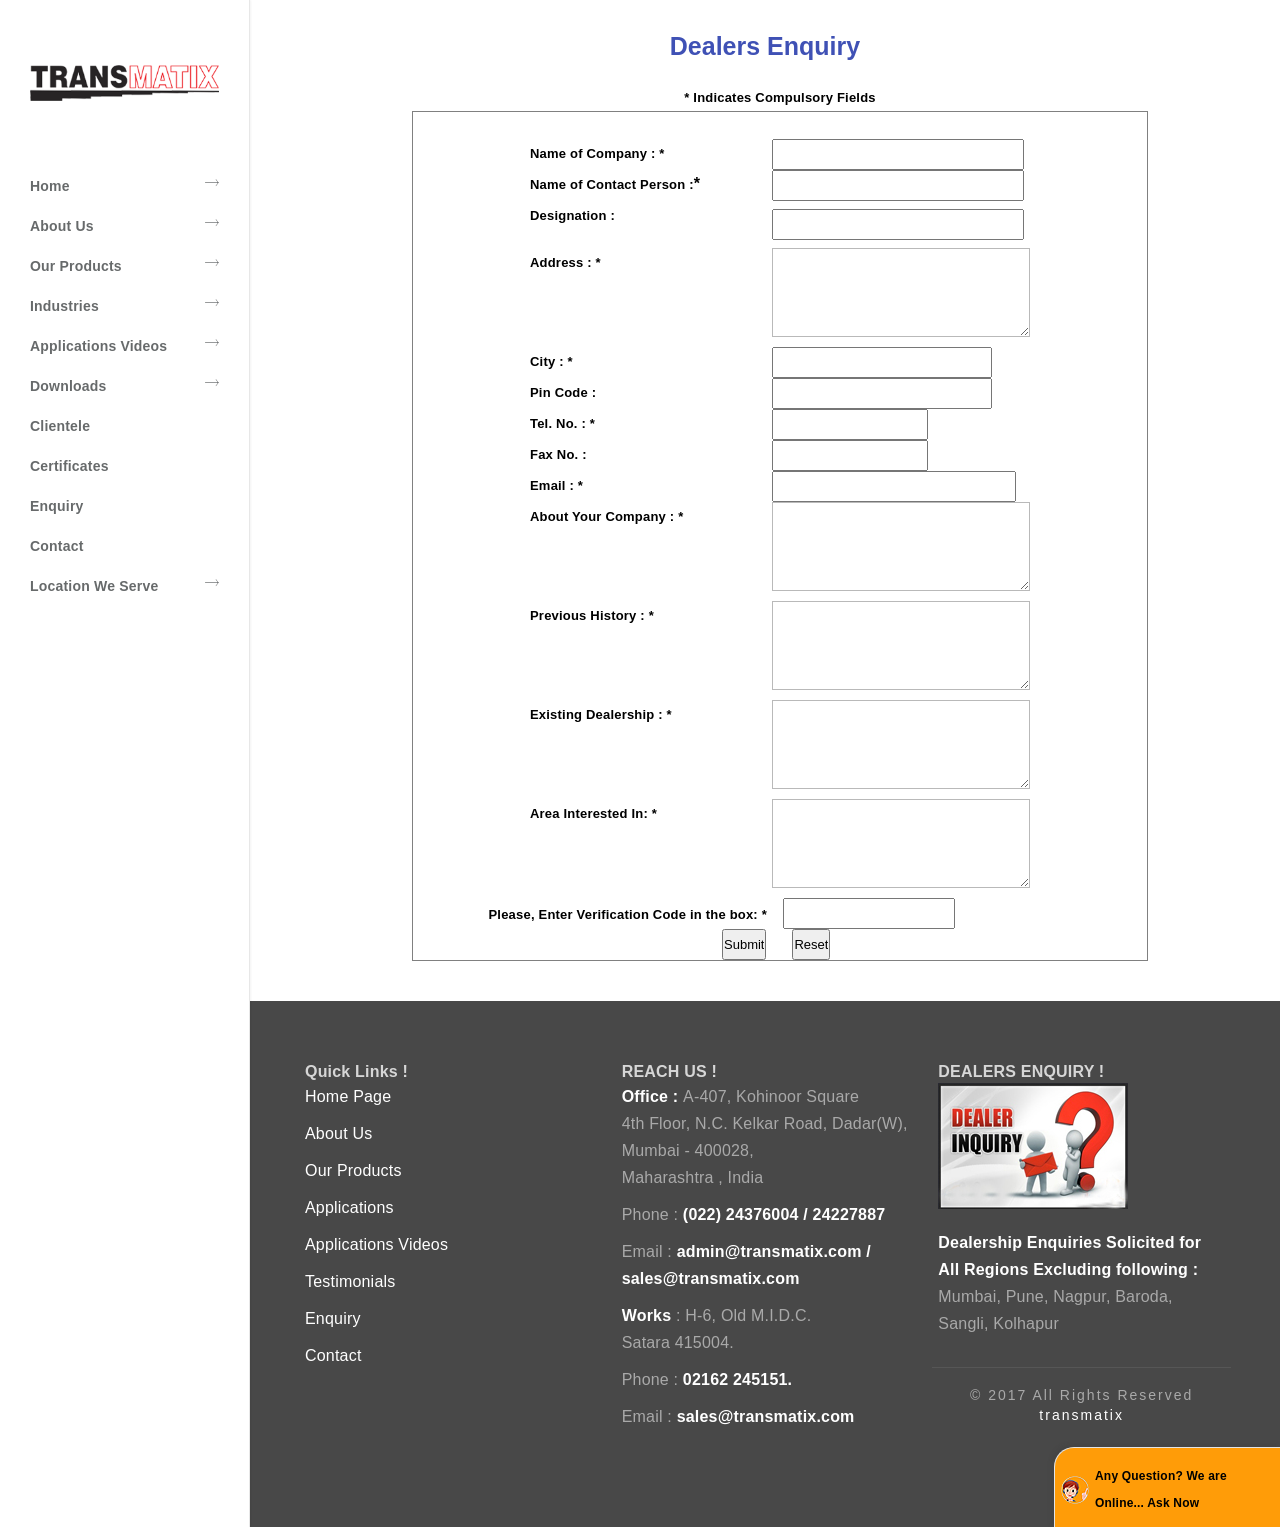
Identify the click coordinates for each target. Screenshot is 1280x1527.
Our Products (124, 265)
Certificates (69, 466)
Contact (57, 546)
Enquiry (57, 506)
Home (124, 185)
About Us (124, 225)
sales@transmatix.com (711, 1278)
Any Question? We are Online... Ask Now (1161, 1489)
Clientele (60, 426)
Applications (349, 1207)
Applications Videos (124, 345)
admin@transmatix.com (769, 1251)
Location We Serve (124, 585)
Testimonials (350, 1281)
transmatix (1081, 1415)
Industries (124, 305)
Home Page (348, 1096)
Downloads (124, 385)
